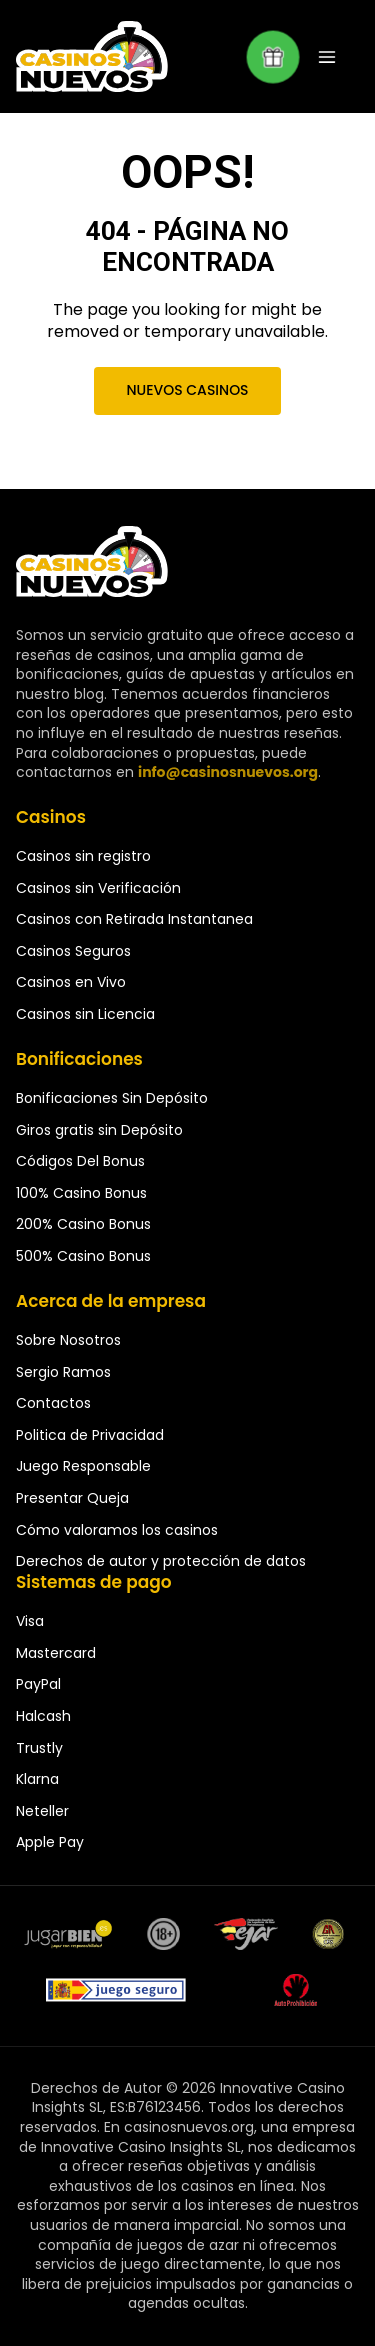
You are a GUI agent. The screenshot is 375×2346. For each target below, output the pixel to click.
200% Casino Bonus (83, 1224)
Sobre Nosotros (68, 1340)
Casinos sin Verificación (98, 888)
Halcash (43, 1716)
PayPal (38, 1684)
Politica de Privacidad (90, 1435)
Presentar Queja (72, 1498)
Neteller (42, 1811)
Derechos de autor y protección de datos (161, 1561)
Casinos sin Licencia (85, 1014)
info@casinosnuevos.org (228, 772)
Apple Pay (50, 1842)
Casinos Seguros (73, 951)
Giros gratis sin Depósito (99, 1130)
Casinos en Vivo (71, 982)
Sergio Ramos (63, 1372)
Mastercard (56, 1653)
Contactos (53, 1403)
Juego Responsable (83, 1466)
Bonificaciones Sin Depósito (112, 1098)
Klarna (37, 1779)
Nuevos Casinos (187, 390)
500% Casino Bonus (83, 1256)
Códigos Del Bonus (80, 1161)
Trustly (39, 1748)
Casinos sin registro (83, 856)
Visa (30, 1621)
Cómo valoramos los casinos (117, 1530)
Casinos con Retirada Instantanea (134, 919)
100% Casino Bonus (81, 1193)
